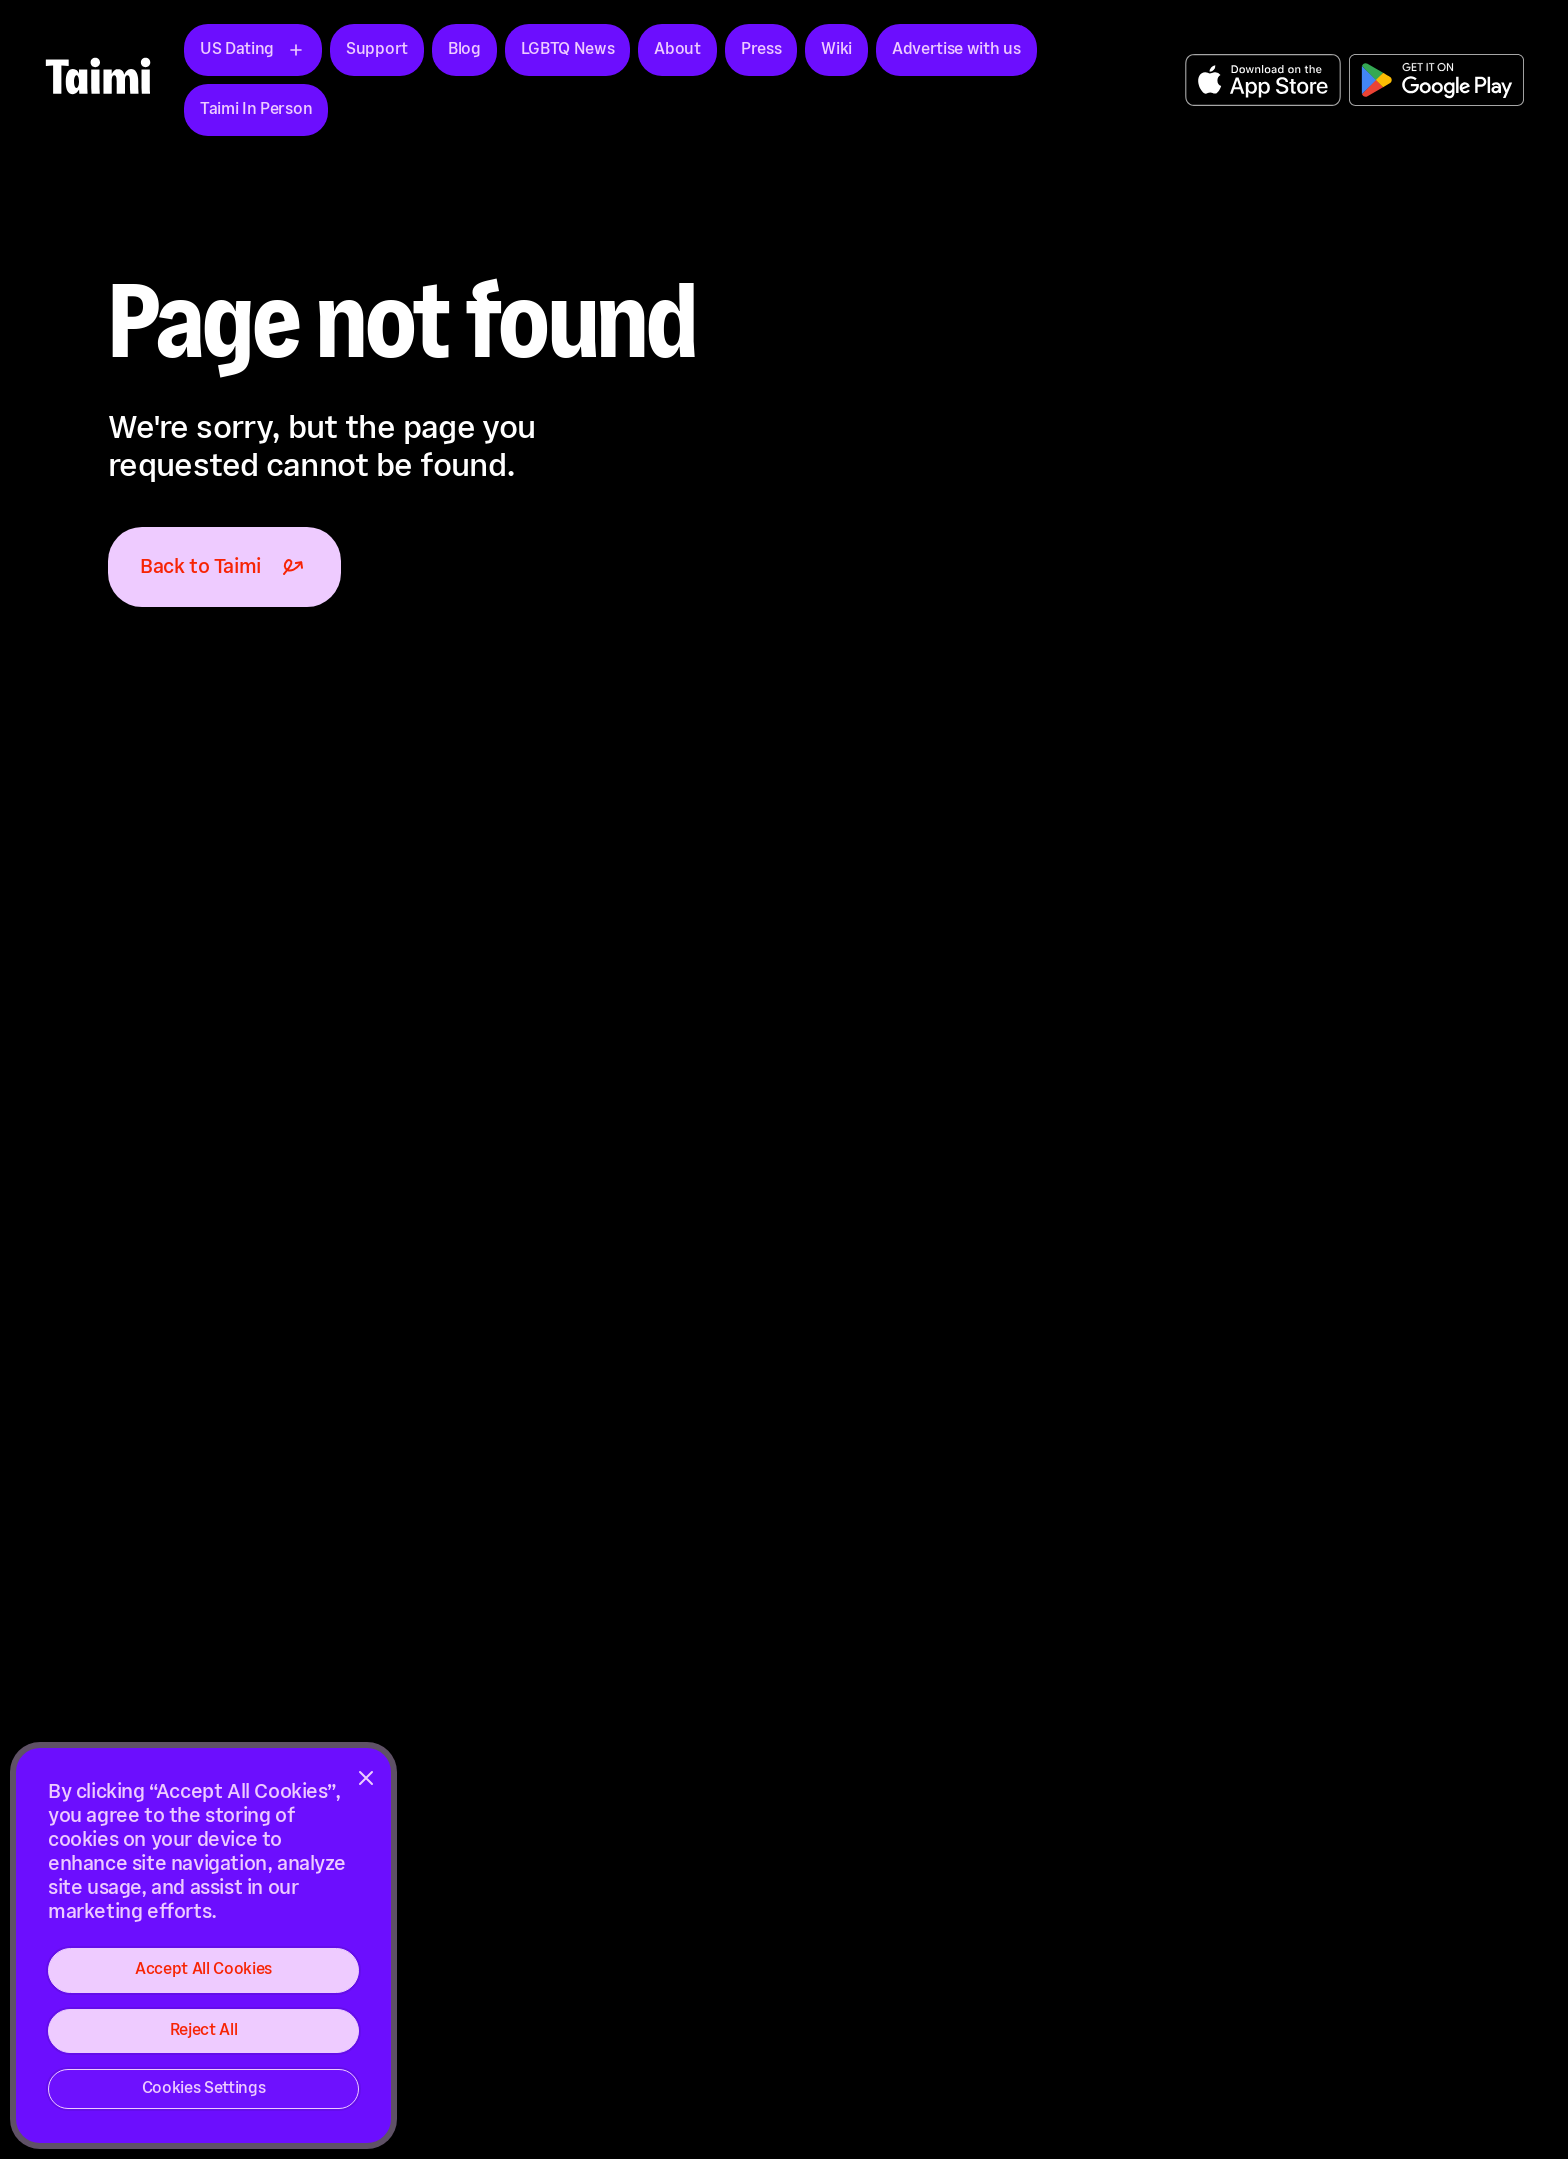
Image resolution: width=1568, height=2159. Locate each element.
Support (377, 49)
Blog (464, 49)
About (677, 49)
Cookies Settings (204, 2088)
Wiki (836, 49)
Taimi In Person (256, 109)
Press (761, 49)
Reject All (204, 2030)
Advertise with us (956, 49)
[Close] (366, 1778)
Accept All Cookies (203, 1969)
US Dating (237, 49)
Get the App (1263, 80)
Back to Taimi (224, 567)
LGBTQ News (568, 49)
